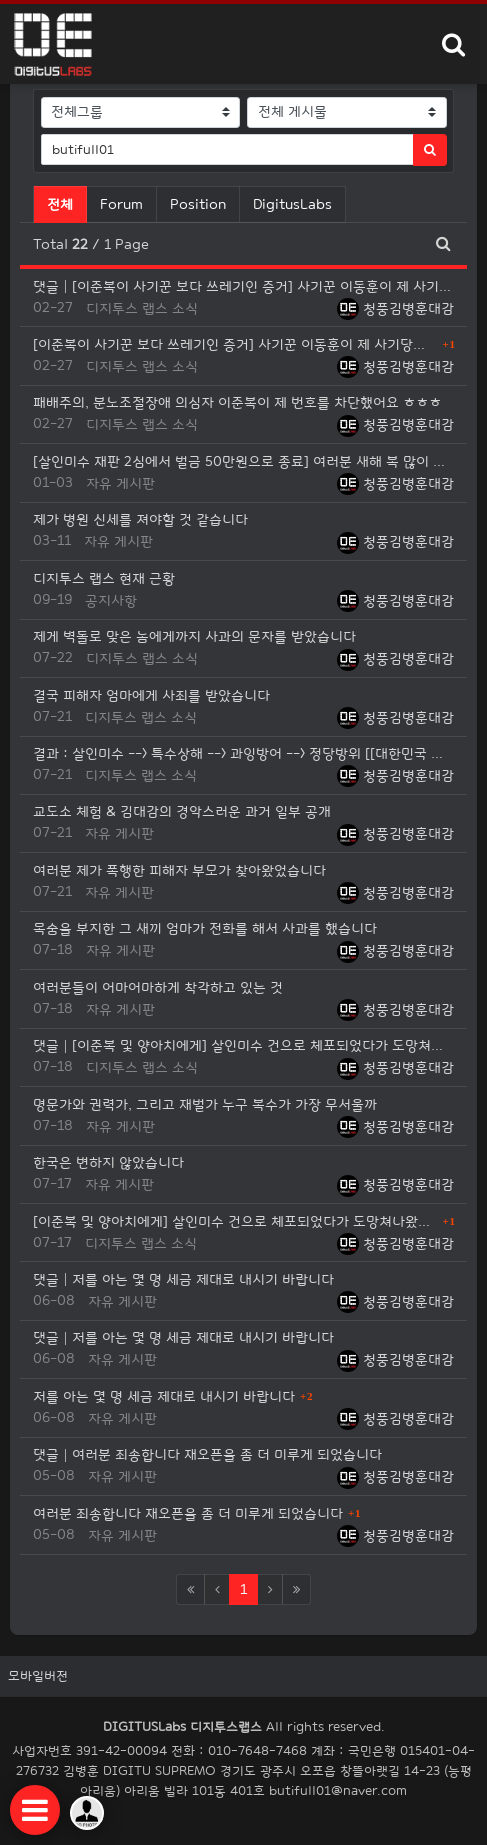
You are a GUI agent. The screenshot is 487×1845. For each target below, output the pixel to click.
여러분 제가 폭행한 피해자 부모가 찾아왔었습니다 (179, 870)
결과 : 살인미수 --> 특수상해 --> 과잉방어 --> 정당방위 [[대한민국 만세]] (243, 753)
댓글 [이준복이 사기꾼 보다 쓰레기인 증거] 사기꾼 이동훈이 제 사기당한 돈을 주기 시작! (243, 286)
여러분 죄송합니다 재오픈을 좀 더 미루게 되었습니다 (188, 1513)
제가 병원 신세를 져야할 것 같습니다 (140, 519)
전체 (60, 204)
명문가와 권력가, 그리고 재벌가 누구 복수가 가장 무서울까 (205, 1104)
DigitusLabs (292, 204)
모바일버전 (38, 1676)
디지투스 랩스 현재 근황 (104, 578)
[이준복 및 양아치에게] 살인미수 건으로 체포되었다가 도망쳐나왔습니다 (235, 1221)
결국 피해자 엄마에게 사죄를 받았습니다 (151, 695)
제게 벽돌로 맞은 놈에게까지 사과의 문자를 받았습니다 (194, 636)
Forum (121, 204)
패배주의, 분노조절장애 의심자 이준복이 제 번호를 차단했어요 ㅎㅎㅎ (237, 402)
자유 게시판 (120, 483)
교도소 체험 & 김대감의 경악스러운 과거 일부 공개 (182, 811)
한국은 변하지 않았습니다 (108, 1162)
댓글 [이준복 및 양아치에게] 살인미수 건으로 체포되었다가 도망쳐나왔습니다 (243, 1045)
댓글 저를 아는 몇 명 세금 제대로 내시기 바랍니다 (183, 1279)
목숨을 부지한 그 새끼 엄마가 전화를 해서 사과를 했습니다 (205, 928)
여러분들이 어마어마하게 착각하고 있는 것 (158, 987)
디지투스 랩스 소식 (142, 308)
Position (198, 204)
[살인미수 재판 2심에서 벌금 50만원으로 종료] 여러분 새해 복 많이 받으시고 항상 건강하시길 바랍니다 (243, 461)
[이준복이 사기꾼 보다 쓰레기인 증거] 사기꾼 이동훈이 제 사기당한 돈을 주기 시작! (235, 344)
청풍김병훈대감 (395, 308)
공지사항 (111, 600)
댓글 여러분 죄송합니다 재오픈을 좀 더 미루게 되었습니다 (207, 1454)
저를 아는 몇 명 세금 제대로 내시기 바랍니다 (164, 1396)
